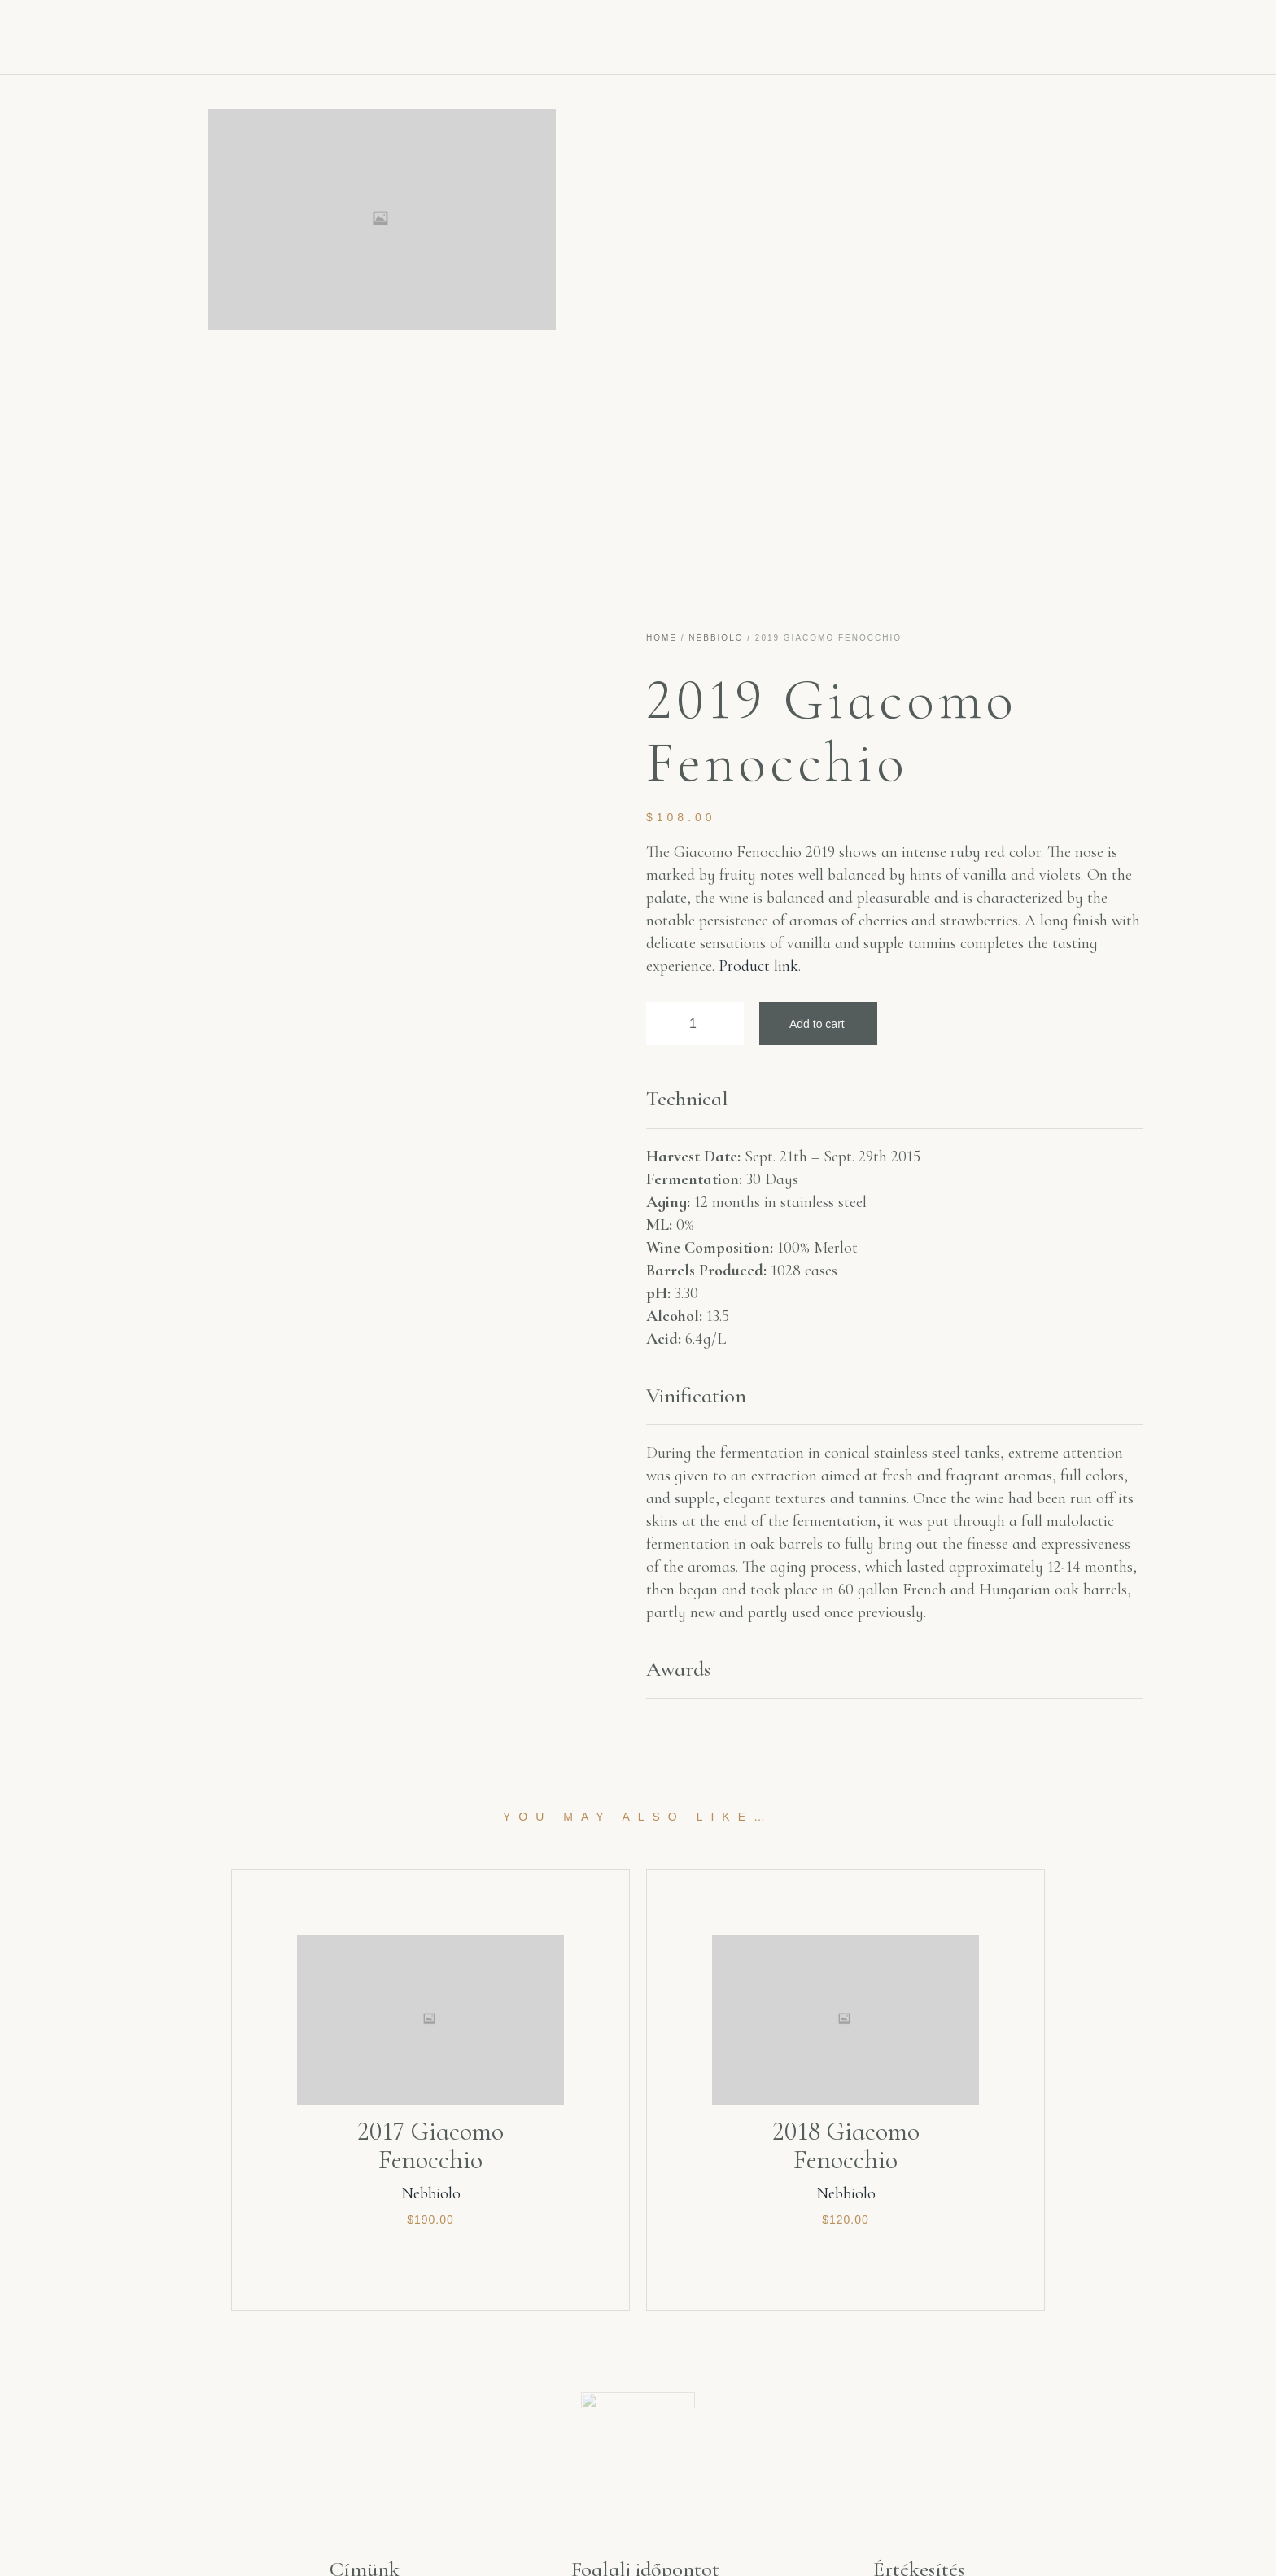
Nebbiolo (715, 637)
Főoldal (333, 33)
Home (661, 637)
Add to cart (817, 1023)
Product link (758, 966)
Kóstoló (808, 33)
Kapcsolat (924, 33)
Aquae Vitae (456, 33)
